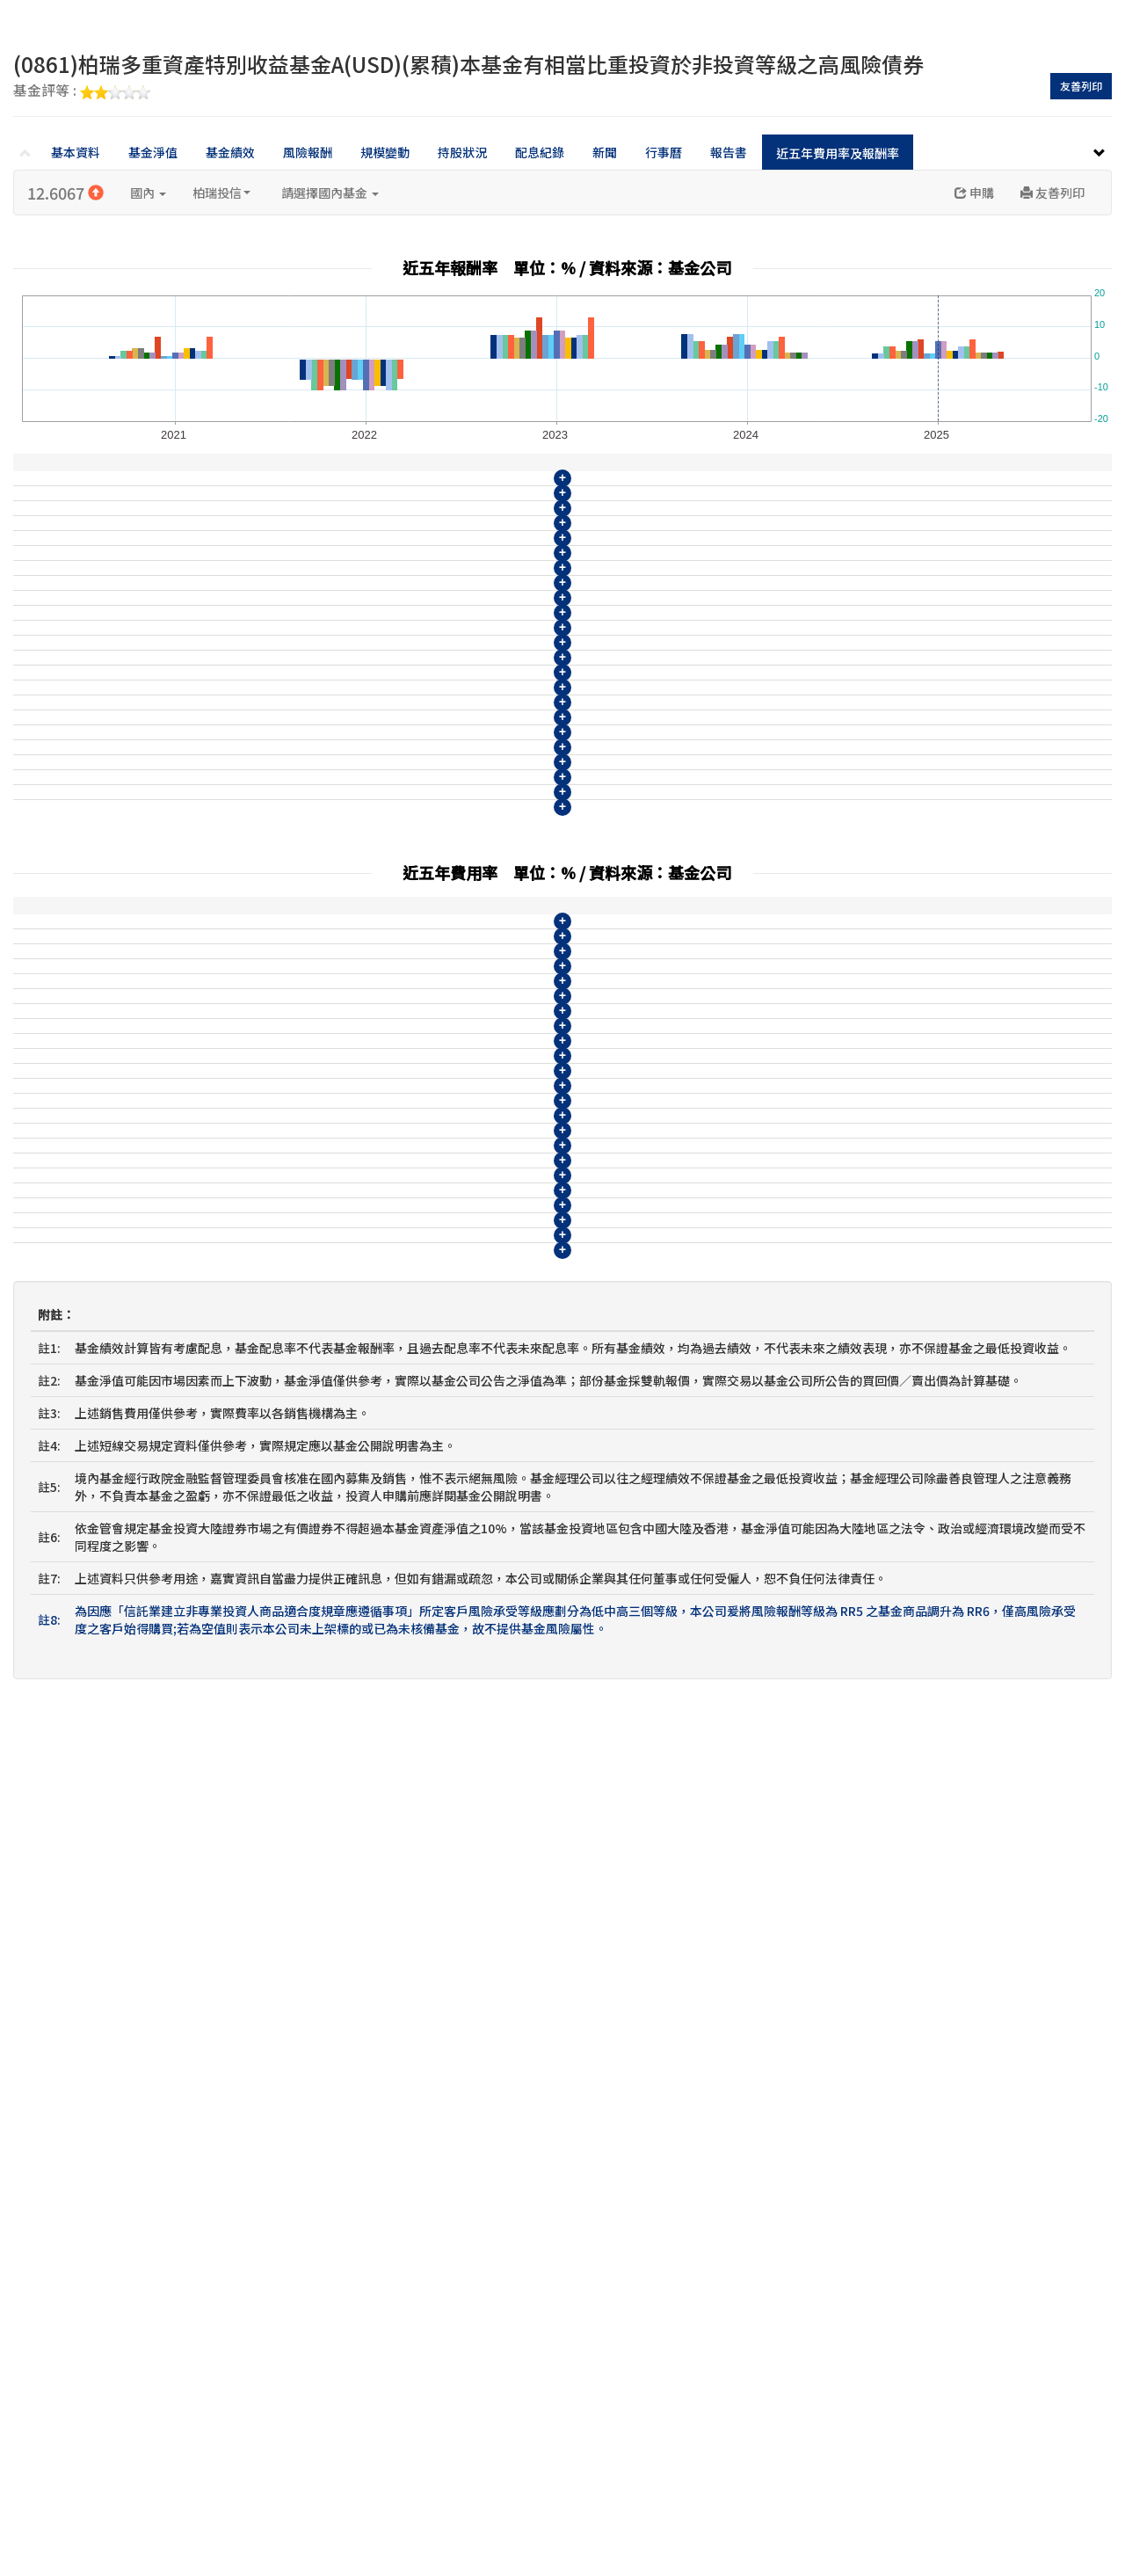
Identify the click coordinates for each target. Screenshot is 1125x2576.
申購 (974, 192)
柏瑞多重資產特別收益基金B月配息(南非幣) (145, 1075)
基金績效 (230, 152)
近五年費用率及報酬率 (837, 153)
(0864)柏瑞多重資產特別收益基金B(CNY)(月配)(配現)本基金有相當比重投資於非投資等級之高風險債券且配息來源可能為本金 (368, 977)
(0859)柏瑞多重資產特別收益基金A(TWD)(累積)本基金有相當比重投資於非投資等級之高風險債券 (292, 815)
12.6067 (65, 192)
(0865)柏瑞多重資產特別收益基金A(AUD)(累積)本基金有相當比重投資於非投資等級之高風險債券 (291, 1010)
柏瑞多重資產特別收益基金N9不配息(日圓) (142, 1173)
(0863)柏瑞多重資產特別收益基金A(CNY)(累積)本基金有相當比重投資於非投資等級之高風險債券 (290, 945)
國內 (148, 192)
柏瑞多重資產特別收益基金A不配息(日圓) (139, 1108)
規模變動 (385, 152)
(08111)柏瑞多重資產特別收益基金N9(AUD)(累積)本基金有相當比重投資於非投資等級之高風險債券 (298, 620)
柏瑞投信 (221, 192)
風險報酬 (307, 152)
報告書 (728, 152)
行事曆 (663, 152)
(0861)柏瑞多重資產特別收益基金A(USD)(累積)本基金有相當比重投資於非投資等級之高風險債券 (291, 880)
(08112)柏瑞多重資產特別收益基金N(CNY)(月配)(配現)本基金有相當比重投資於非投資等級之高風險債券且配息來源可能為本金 (372, 652)
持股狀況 (462, 152)
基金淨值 (153, 152)
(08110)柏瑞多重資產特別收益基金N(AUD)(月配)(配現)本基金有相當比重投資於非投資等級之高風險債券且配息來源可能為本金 (373, 587)
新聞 (604, 152)
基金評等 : (81, 91)
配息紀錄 (539, 152)
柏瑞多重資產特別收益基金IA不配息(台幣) (140, 1238)
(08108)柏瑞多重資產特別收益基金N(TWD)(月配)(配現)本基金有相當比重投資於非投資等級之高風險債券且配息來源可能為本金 (369, 1387)
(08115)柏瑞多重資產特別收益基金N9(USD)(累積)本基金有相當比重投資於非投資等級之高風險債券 (298, 750)
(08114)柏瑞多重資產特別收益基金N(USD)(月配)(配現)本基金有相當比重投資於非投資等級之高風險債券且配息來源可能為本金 (373, 717)
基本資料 (75, 152)
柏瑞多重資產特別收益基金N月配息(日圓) (139, 1205)
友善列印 (1081, 85)
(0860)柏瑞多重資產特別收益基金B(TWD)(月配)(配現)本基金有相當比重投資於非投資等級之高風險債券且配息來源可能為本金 (371, 847)
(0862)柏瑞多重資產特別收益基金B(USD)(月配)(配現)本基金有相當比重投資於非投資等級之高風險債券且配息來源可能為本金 (369, 912)
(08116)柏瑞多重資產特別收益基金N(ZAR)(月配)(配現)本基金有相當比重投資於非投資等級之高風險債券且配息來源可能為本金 (372, 782)
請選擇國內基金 (330, 192)
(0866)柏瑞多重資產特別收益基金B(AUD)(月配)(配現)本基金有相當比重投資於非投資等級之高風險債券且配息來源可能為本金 (369, 1043)
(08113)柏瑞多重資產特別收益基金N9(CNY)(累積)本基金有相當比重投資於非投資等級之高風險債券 (298, 685)
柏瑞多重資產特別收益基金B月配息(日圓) (139, 1140)
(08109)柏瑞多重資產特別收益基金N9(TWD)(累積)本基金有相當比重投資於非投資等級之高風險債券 (300, 555)
